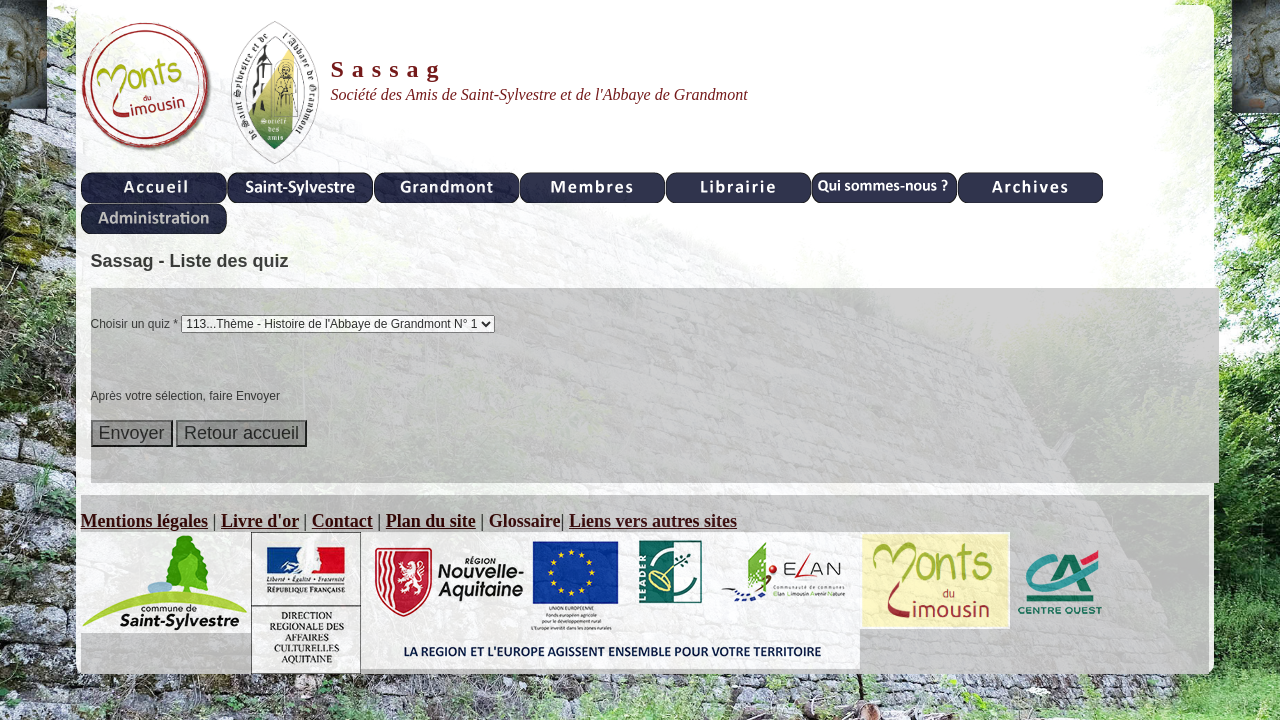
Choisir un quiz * (134, 324)
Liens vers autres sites (653, 521)
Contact (342, 521)
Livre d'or (260, 521)
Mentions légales (145, 521)
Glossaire (525, 521)
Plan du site (431, 521)
